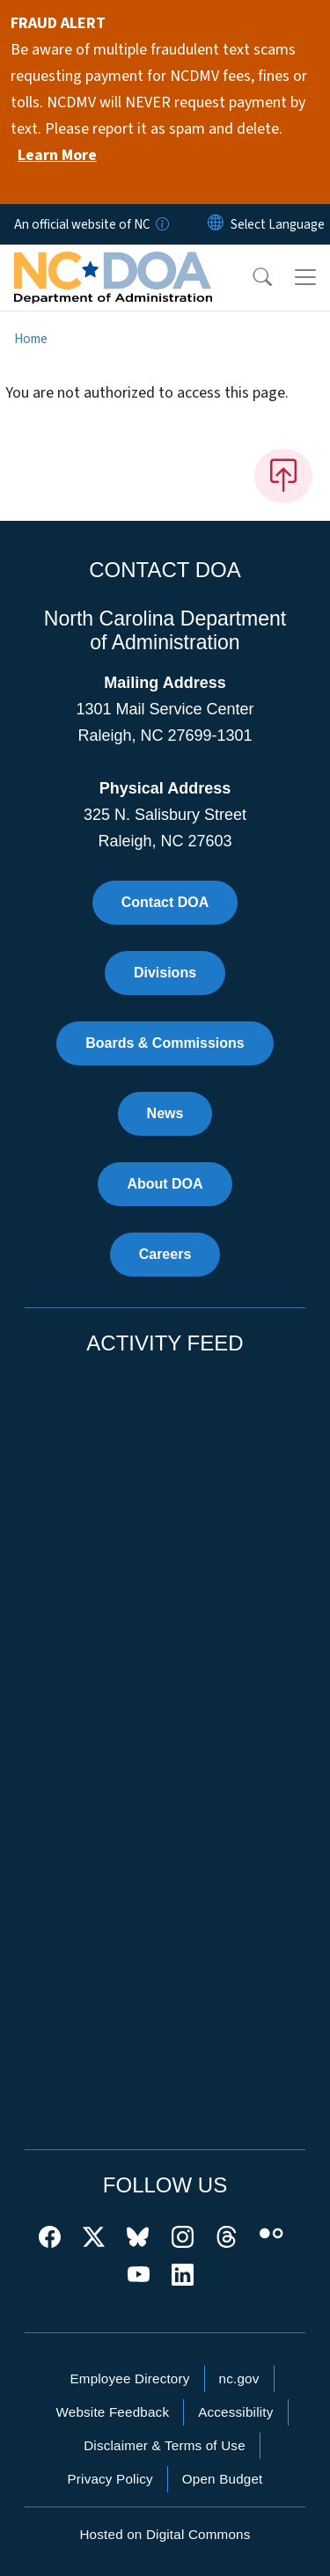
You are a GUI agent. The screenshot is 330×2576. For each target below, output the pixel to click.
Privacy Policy (109, 2478)
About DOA (164, 1183)
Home (31, 338)
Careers (165, 1254)
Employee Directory (129, 2378)
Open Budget (222, 2478)
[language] (278, 224)
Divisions (165, 972)
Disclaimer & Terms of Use (165, 2445)
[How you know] (161, 224)
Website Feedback (112, 2411)
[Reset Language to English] (216, 224)
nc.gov (239, 2378)
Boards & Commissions (164, 1043)
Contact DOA (165, 902)
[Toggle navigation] (305, 277)
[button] (251, 277)
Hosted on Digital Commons (164, 2534)
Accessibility (235, 2411)
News (165, 1113)
